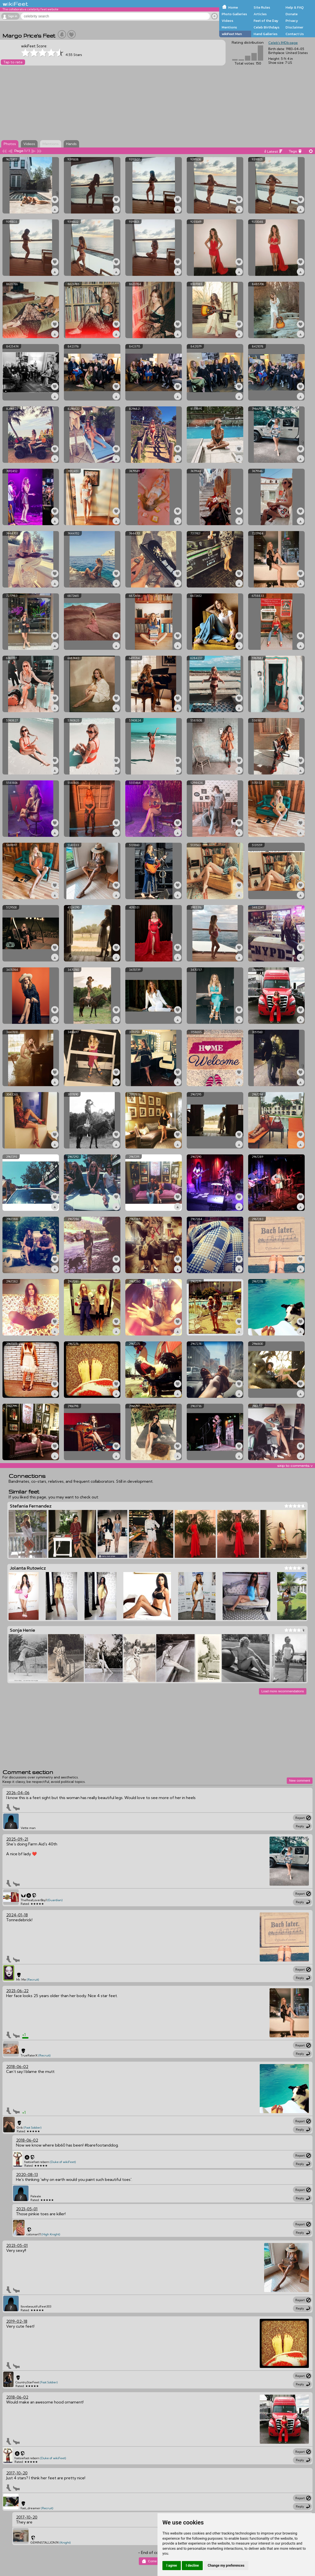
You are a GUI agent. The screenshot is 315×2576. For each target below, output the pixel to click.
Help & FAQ (295, 7)
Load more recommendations (282, 1691)
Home (233, 7)
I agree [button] (171, 2565)
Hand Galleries (265, 34)
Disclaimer (294, 27)
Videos (227, 20)
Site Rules (262, 7)
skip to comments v (295, 1466)
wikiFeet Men (232, 34)
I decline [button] (192, 2565)
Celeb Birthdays (266, 27)
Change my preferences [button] (226, 2565)
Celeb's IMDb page (283, 43)
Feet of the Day (266, 20)
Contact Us (295, 34)
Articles (260, 14)
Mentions (229, 27)
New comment (299, 1780)
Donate (292, 14)
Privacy (292, 20)
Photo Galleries (234, 14)
